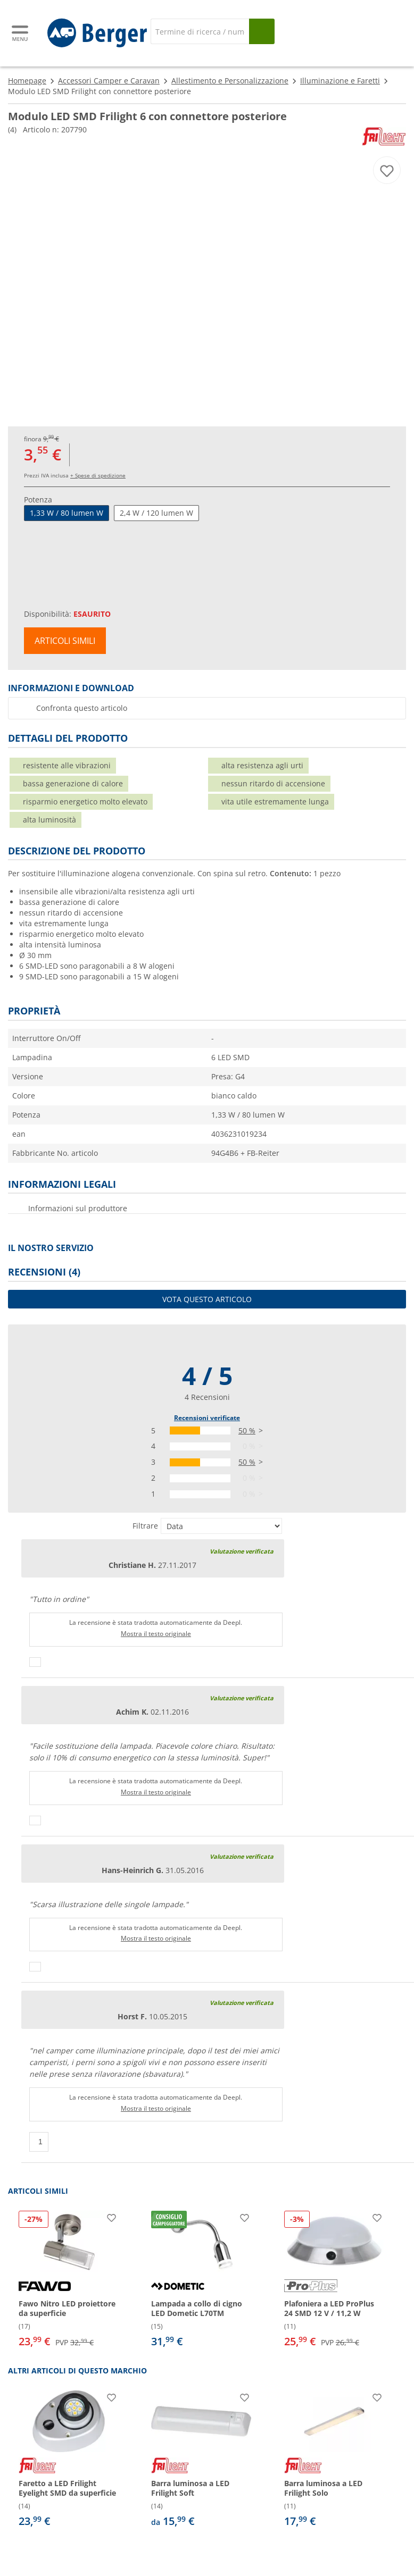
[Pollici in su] (35, 1662)
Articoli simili (65, 641)
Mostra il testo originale (156, 1633)
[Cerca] (200, 31)
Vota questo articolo (207, 1299)
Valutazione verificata (242, 1551)
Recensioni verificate (207, 1417)
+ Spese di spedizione (98, 475)
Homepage (27, 80)
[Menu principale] (21, 33)
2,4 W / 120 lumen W (156, 513)
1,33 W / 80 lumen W (66, 513)
